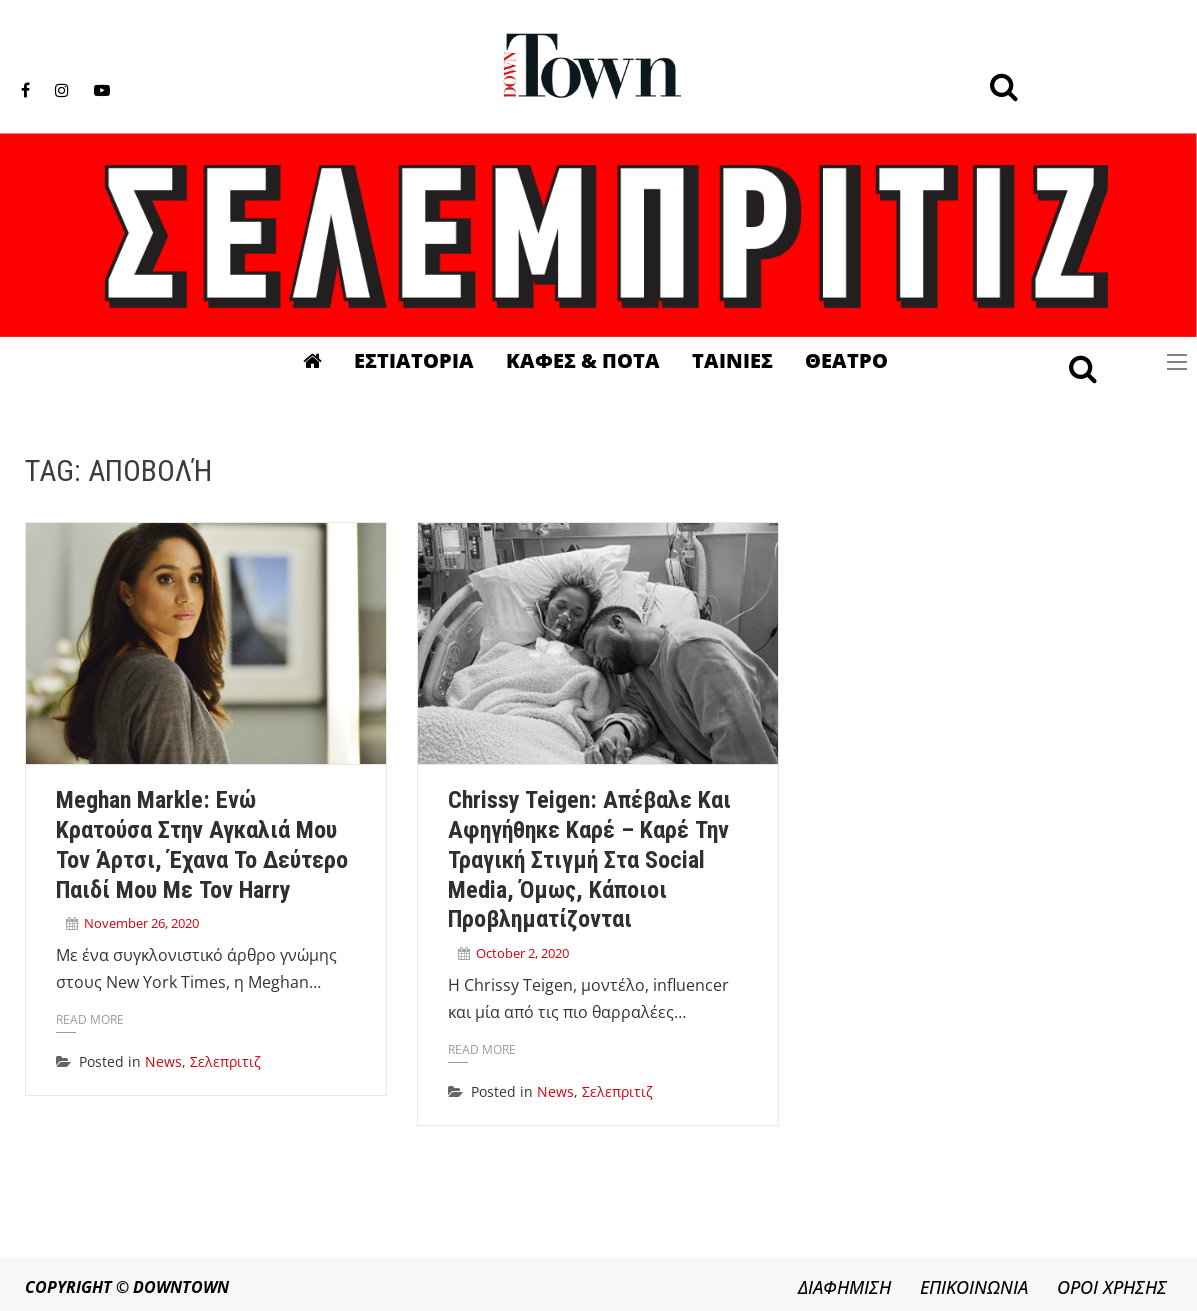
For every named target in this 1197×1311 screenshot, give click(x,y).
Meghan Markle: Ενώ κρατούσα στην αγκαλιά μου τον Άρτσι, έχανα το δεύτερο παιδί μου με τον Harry (202, 844)
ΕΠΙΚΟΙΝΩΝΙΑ (974, 1287)
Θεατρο (846, 360)
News (163, 1061)
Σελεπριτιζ (225, 1061)
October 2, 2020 (522, 953)
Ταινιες (732, 360)
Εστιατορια (414, 360)
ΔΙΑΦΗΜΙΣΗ (844, 1287)
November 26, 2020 (141, 923)
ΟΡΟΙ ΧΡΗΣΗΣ (1112, 1287)
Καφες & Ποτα (583, 360)
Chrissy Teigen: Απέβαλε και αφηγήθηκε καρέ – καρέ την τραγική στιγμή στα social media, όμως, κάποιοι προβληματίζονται (589, 859)
